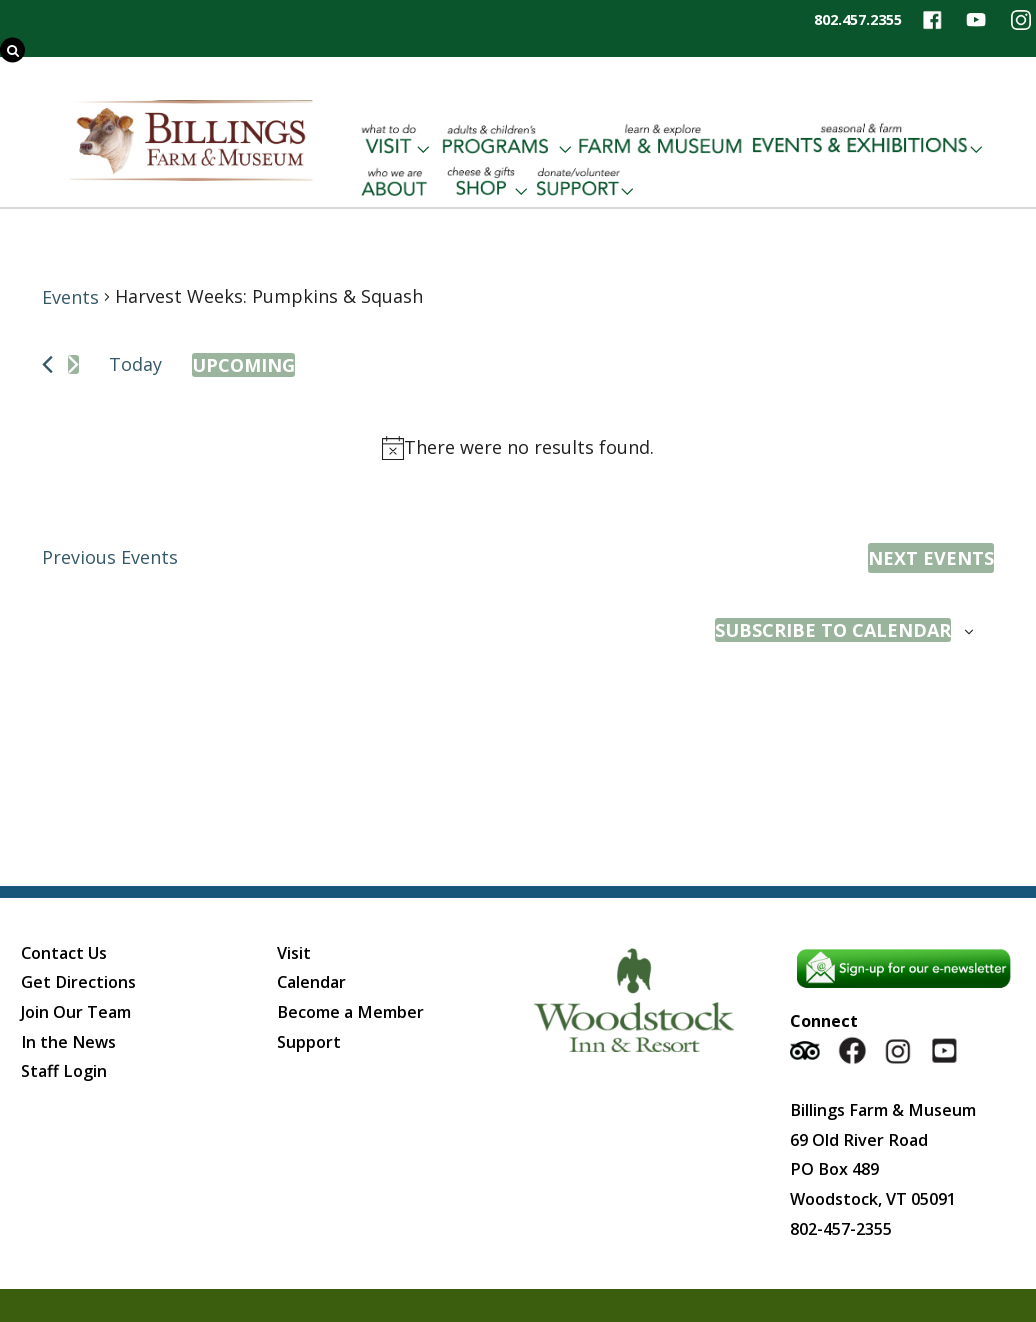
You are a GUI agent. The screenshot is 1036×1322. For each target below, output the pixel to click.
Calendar (311, 982)
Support (309, 1042)
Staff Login (64, 1071)
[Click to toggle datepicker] (243, 365)
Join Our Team (76, 1012)
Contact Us (64, 953)
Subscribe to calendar (833, 630)
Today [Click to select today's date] (135, 364)
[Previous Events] (47, 364)
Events (70, 297)
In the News (68, 1042)
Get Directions (78, 982)
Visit (294, 953)
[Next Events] (73, 364)
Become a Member (350, 1012)
